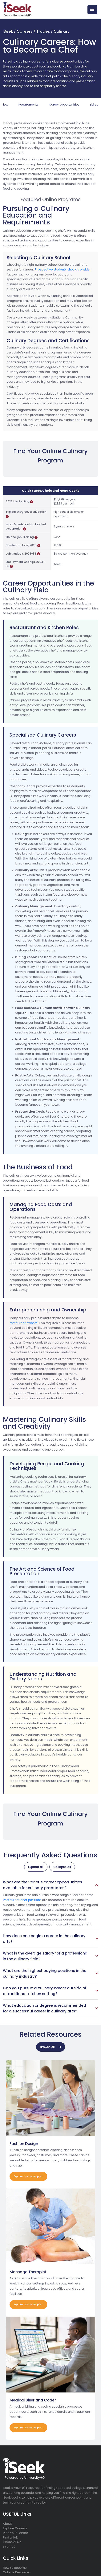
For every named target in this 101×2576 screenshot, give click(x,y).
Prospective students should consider (63, 269)
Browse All (47, 2047)
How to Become (15, 2567)
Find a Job (10, 2537)
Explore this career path (28, 2176)
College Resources (17, 2572)
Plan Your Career (15, 2533)
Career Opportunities (64, 104)
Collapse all (62, 1867)
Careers (25, 31)
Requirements (28, 104)
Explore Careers (15, 2528)
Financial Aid (12, 2542)
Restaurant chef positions (22, 1900)
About (7, 2524)
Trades (43, 31)
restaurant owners (24, 1323)
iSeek (8, 31)
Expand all (35, 1867)
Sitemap (9, 2546)
